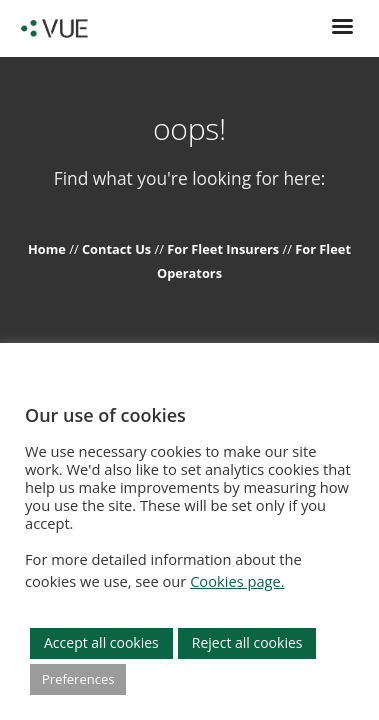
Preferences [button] (78, 679)
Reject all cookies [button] (247, 642)
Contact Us (118, 249)
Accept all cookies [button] (101, 642)
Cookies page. (237, 581)
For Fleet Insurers (224, 249)
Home (48, 249)
